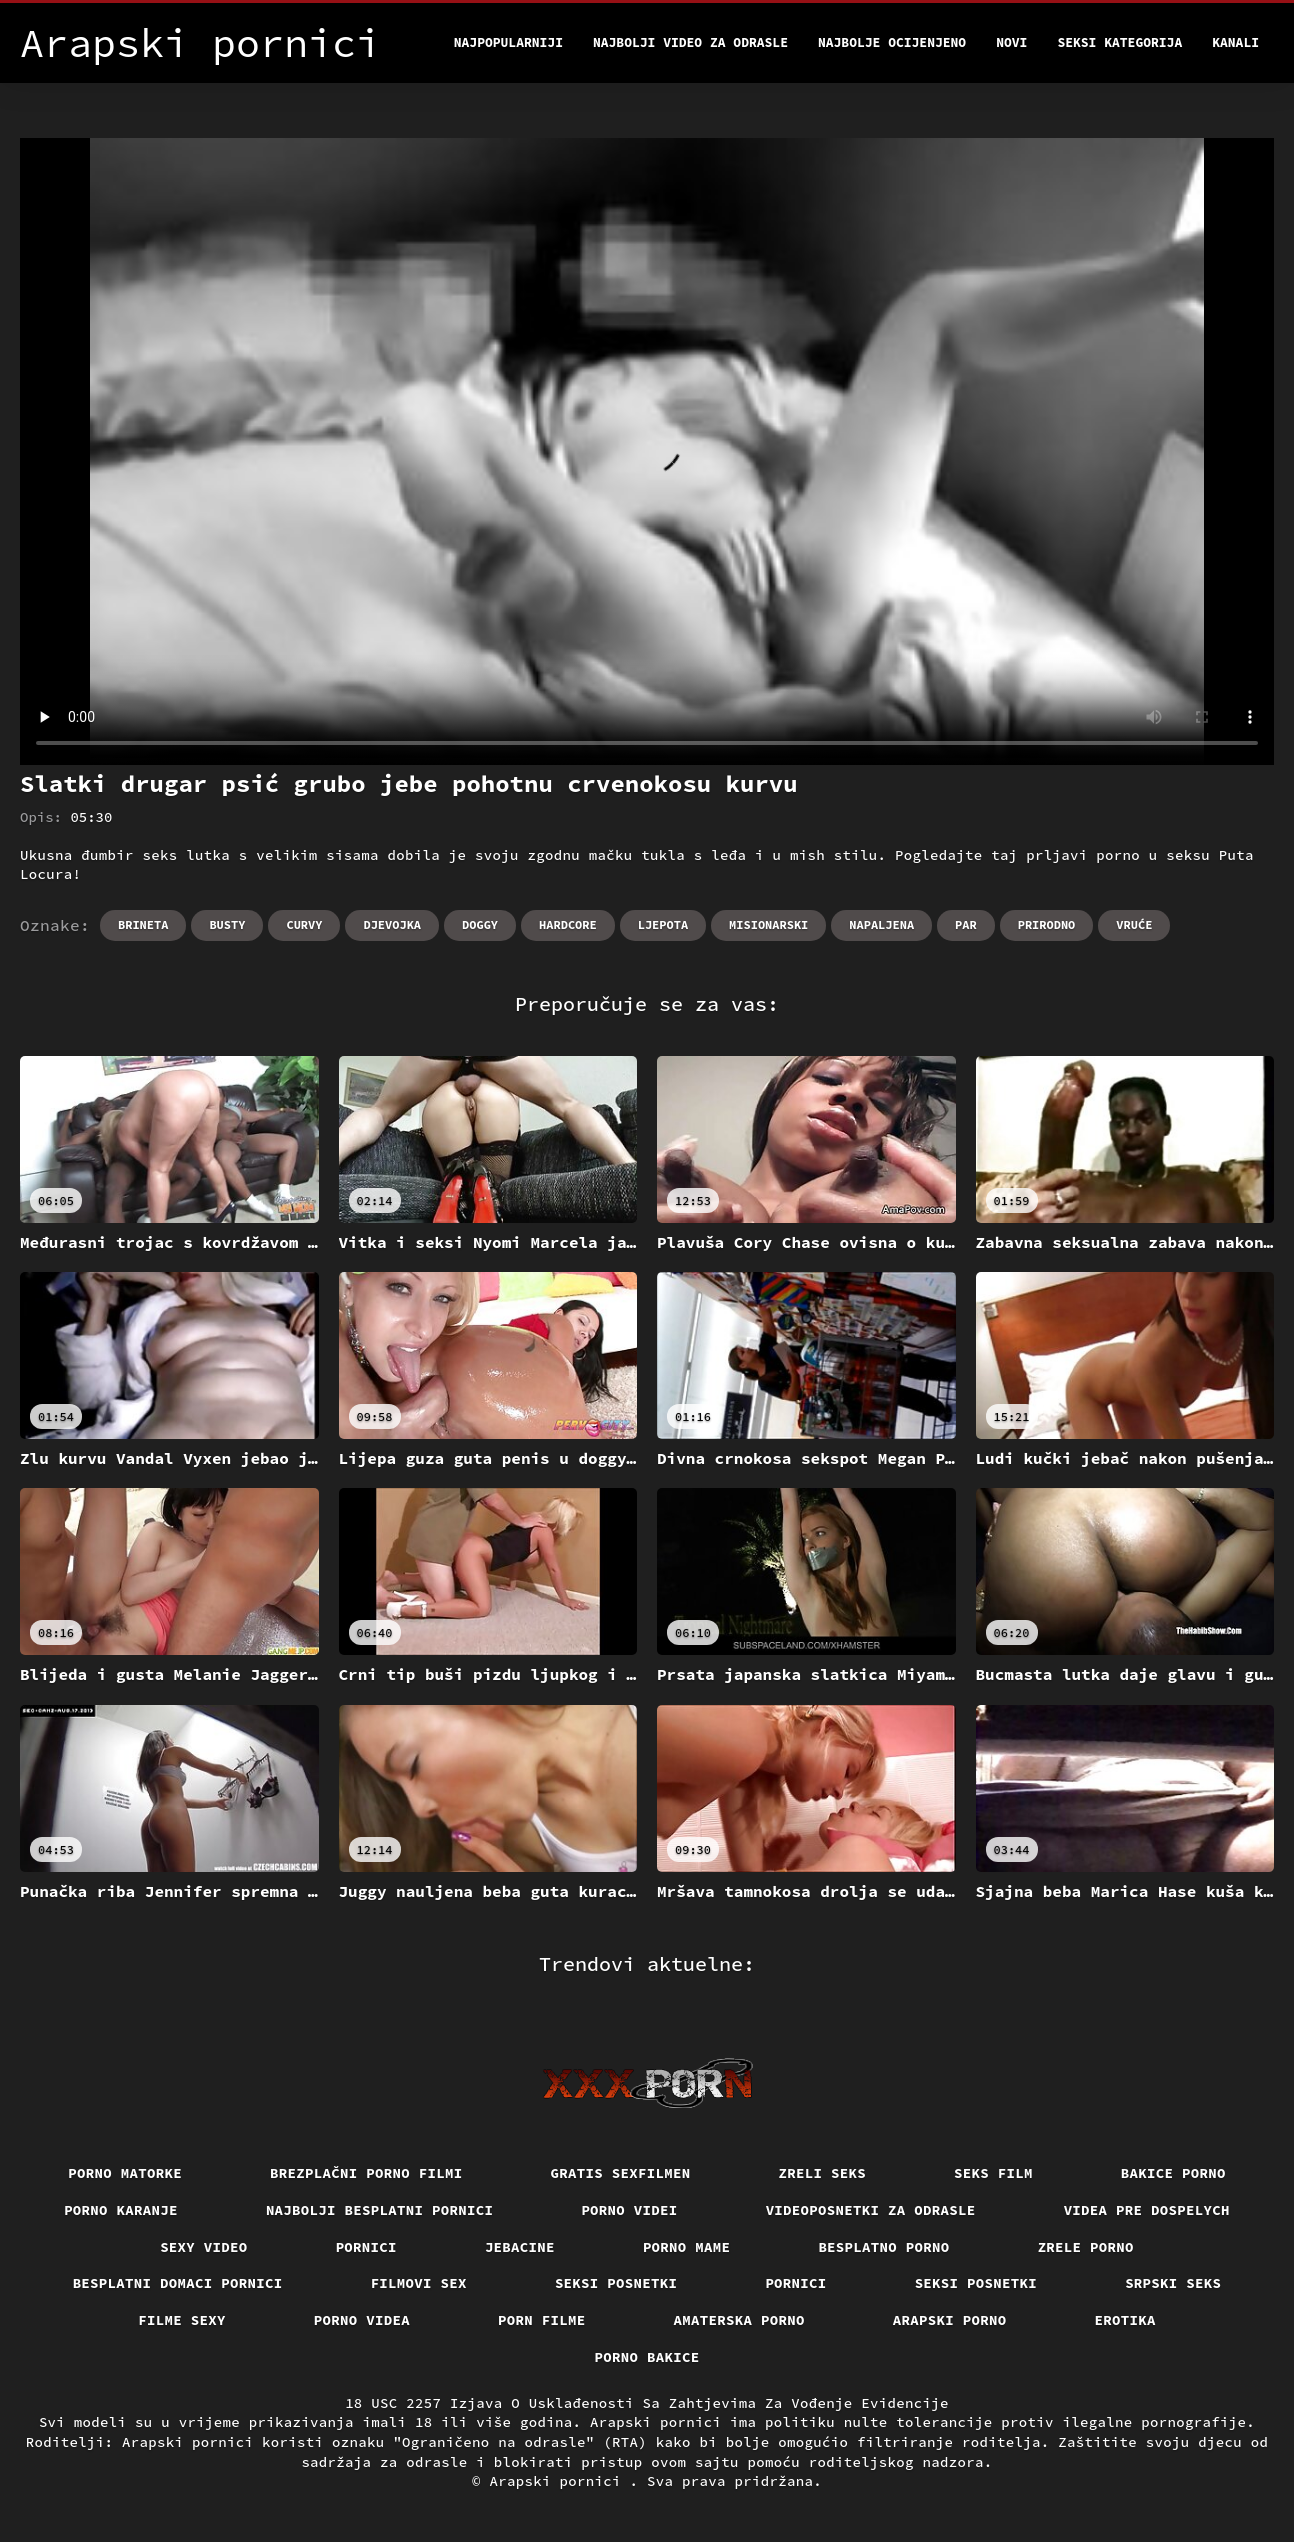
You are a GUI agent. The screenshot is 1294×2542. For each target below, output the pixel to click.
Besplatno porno (883, 2247)
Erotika (1125, 2320)
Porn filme (542, 2320)
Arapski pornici (560, 2481)
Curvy (304, 924)
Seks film (993, 2173)
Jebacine (520, 2247)
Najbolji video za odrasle (690, 42)
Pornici (366, 2247)
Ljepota (663, 924)
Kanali (1235, 42)
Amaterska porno (739, 2320)
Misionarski (768, 924)
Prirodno (1047, 924)
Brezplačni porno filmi (366, 2173)
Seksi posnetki (616, 2283)
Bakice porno (1173, 2173)
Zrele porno (1086, 2247)
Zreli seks (823, 2173)
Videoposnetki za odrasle (871, 2210)
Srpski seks (1173, 2283)
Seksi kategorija (1119, 42)
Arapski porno (950, 2320)
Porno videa (362, 2320)
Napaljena (881, 924)
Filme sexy (182, 2320)
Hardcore (568, 924)
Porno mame (687, 2247)
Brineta (143, 924)
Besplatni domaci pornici (178, 2283)
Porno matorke (125, 2173)
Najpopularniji (508, 42)
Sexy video (204, 2247)
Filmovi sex (419, 2283)
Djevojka (392, 924)
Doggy (480, 924)
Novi (1011, 42)
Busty (227, 924)
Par (966, 924)
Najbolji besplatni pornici (380, 2210)
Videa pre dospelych (1147, 2210)
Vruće (1134, 924)
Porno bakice (647, 2357)
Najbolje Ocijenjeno (892, 42)
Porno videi (629, 2210)
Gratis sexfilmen (621, 2173)
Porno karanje (121, 2210)
